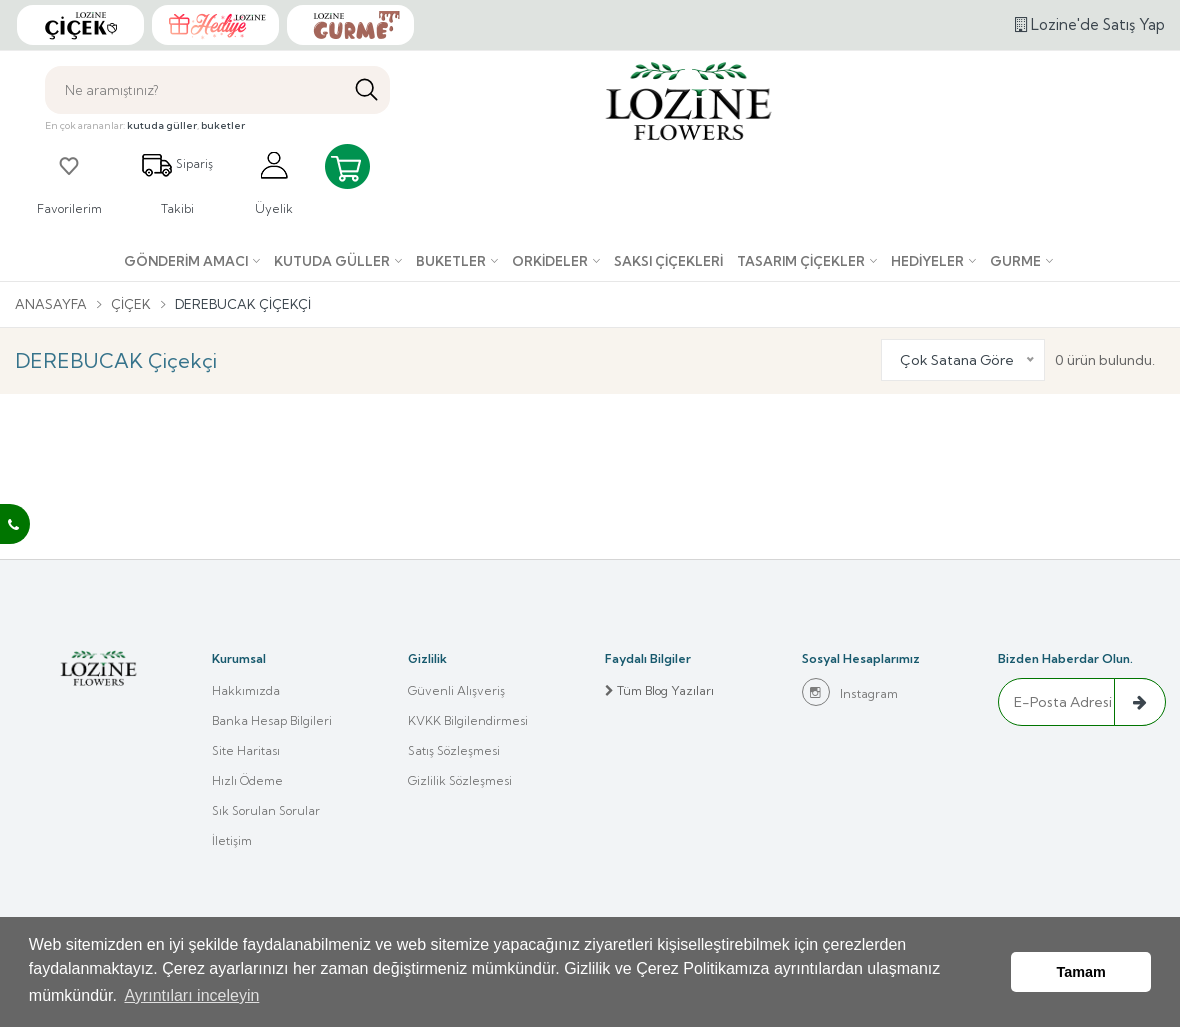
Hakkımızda (246, 690)
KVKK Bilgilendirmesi (468, 720)
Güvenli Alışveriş (456, 690)
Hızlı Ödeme (247, 780)
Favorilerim (69, 182)
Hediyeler (927, 261)
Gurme (1015, 261)
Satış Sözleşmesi (454, 750)
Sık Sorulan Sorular (266, 810)
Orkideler (550, 261)
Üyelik (274, 182)
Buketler (451, 261)
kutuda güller (162, 125)
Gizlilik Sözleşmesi (460, 780)
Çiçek (131, 304)
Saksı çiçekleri (668, 261)
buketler (223, 125)
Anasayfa (51, 304)
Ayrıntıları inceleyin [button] (191, 995)
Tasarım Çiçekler (801, 261)
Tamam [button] (1081, 972)
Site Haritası (246, 750)
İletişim (232, 840)
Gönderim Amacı (186, 261)
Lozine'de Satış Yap (1090, 24)
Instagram (850, 692)
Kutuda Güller (332, 261)
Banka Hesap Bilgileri (272, 720)
